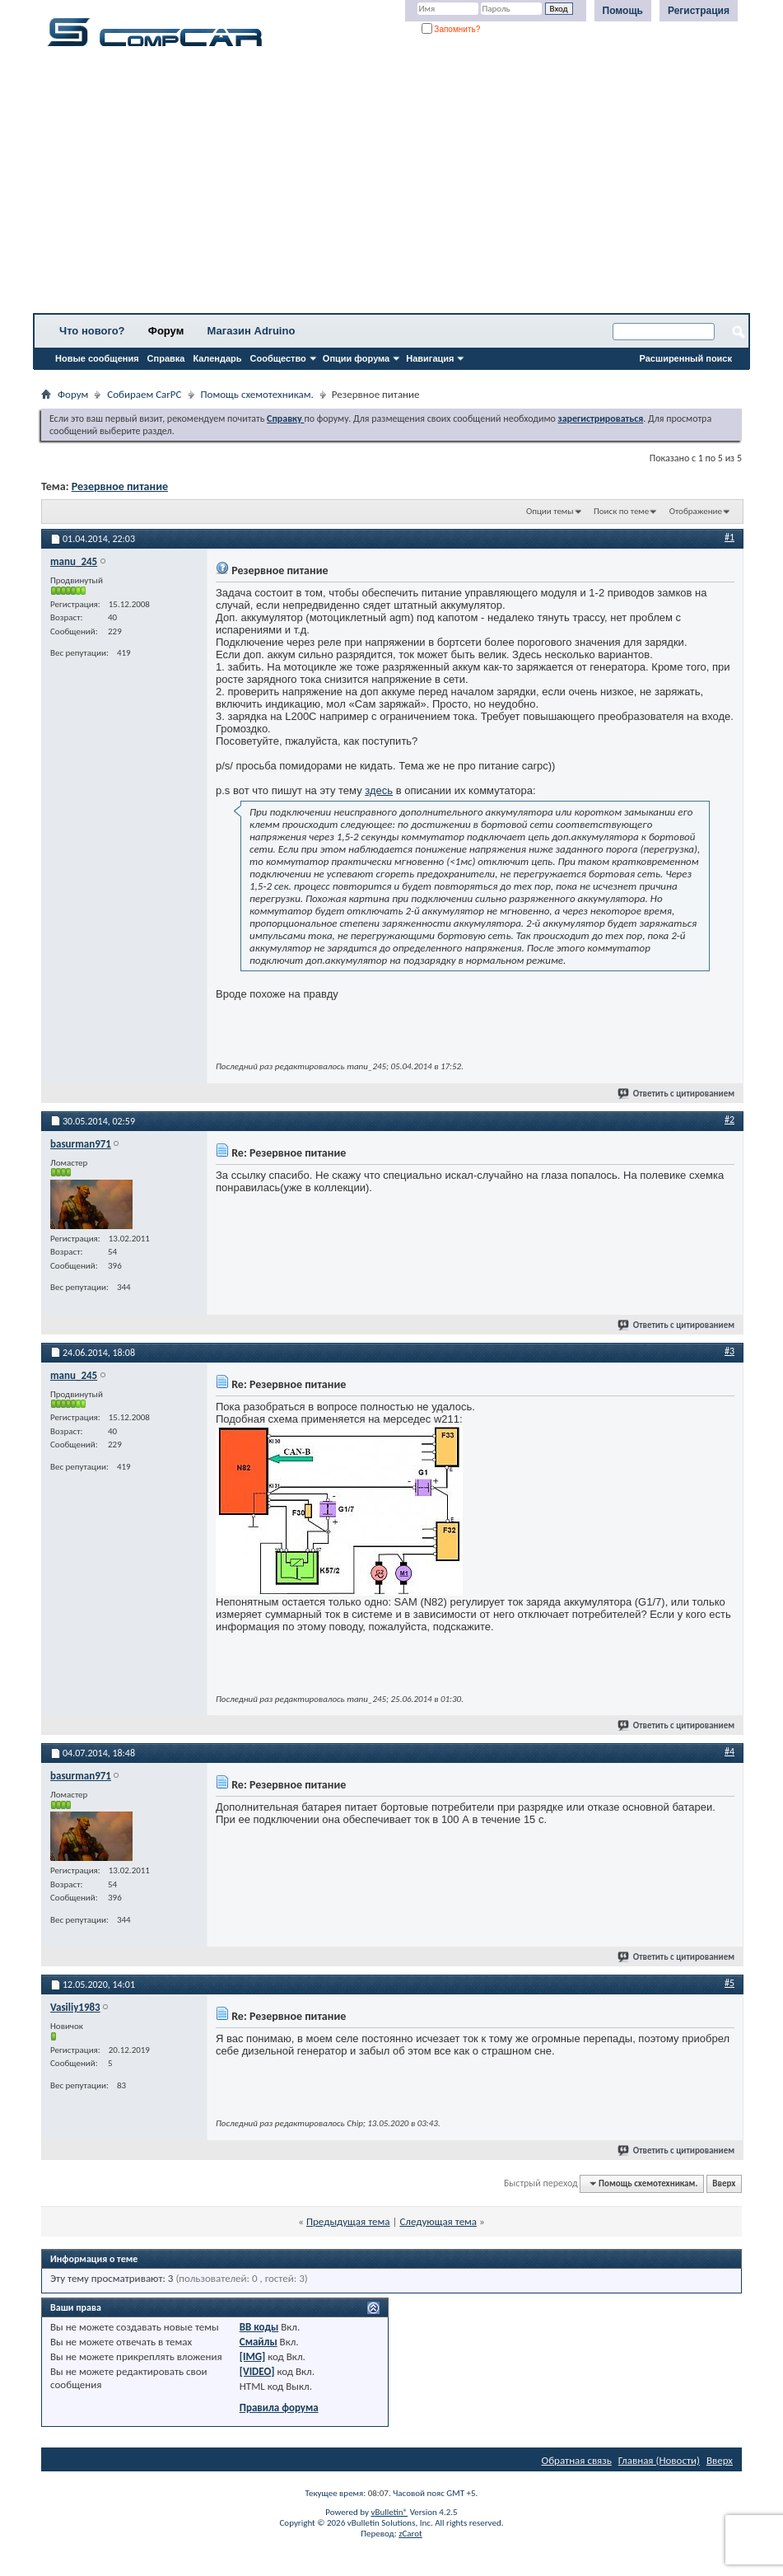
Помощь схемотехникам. (257, 394)
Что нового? (92, 331)
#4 (729, 1751)
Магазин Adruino (251, 331)
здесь (379, 790)
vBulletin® (389, 2512)
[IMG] (253, 2356)
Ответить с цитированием (676, 1093)
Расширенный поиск (686, 358)
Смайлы (258, 2341)
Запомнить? (451, 29)
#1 (729, 537)
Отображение (695, 511)
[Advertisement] (391, 185)
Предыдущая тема (348, 2221)
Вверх (723, 2183)
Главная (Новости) (659, 2460)
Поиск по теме (621, 511)
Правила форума (279, 2407)
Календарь (217, 358)
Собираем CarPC (144, 394)
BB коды (259, 2327)
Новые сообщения (97, 358)
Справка (166, 358)
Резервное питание (120, 486)
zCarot (410, 2533)
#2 (729, 1119)
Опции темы (550, 511)
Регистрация (698, 10)
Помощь (623, 10)
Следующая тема (438, 2221)
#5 (729, 1983)
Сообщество (278, 358)
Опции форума (356, 358)
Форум (166, 331)
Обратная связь (577, 2460)
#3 (729, 1351)
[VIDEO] (257, 2371)
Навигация (430, 358)
